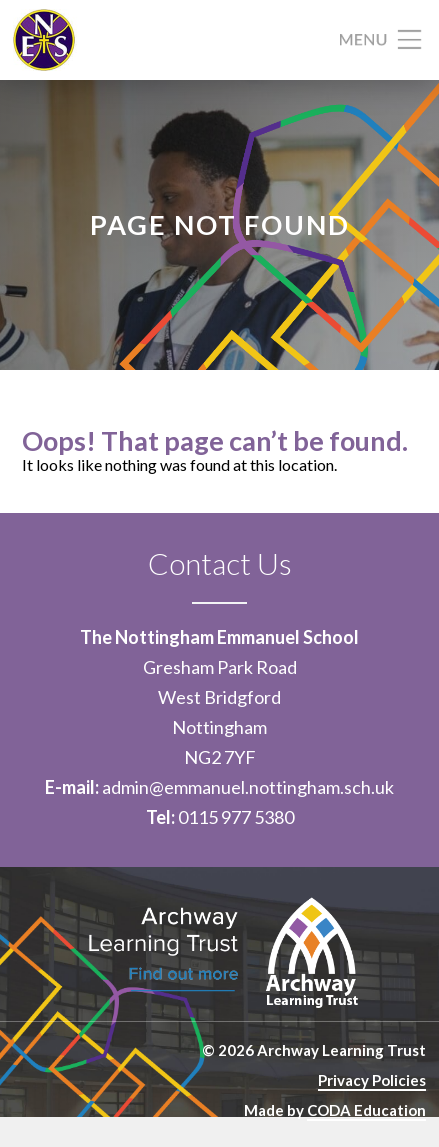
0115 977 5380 (236, 817)
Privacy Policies (372, 1080)
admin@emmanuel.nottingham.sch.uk (248, 787)
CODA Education (366, 1110)
